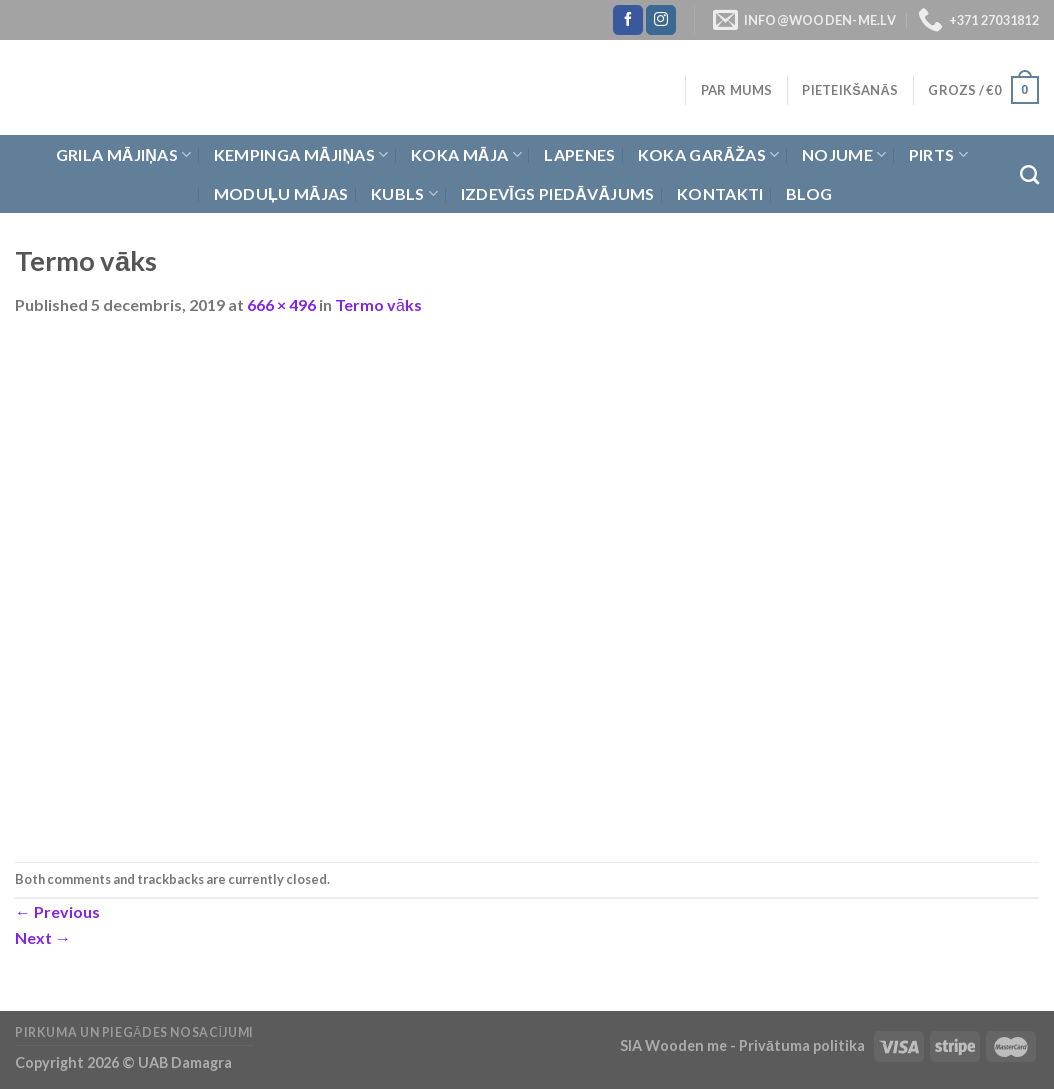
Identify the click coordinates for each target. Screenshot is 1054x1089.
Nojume (844, 155)
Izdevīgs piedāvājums (558, 193)
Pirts (938, 155)
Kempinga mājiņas (301, 155)
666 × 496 (281, 304)
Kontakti (720, 193)
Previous (57, 911)
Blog (809, 193)
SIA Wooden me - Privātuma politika (744, 1045)
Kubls (404, 194)
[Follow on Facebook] (628, 20)
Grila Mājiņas (124, 155)
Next (43, 937)
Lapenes (579, 154)
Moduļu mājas (281, 193)
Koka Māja (466, 155)
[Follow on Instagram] (661, 20)
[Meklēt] (1029, 174)
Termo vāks (378, 304)
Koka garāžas (709, 155)
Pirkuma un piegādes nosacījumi (134, 1032)
